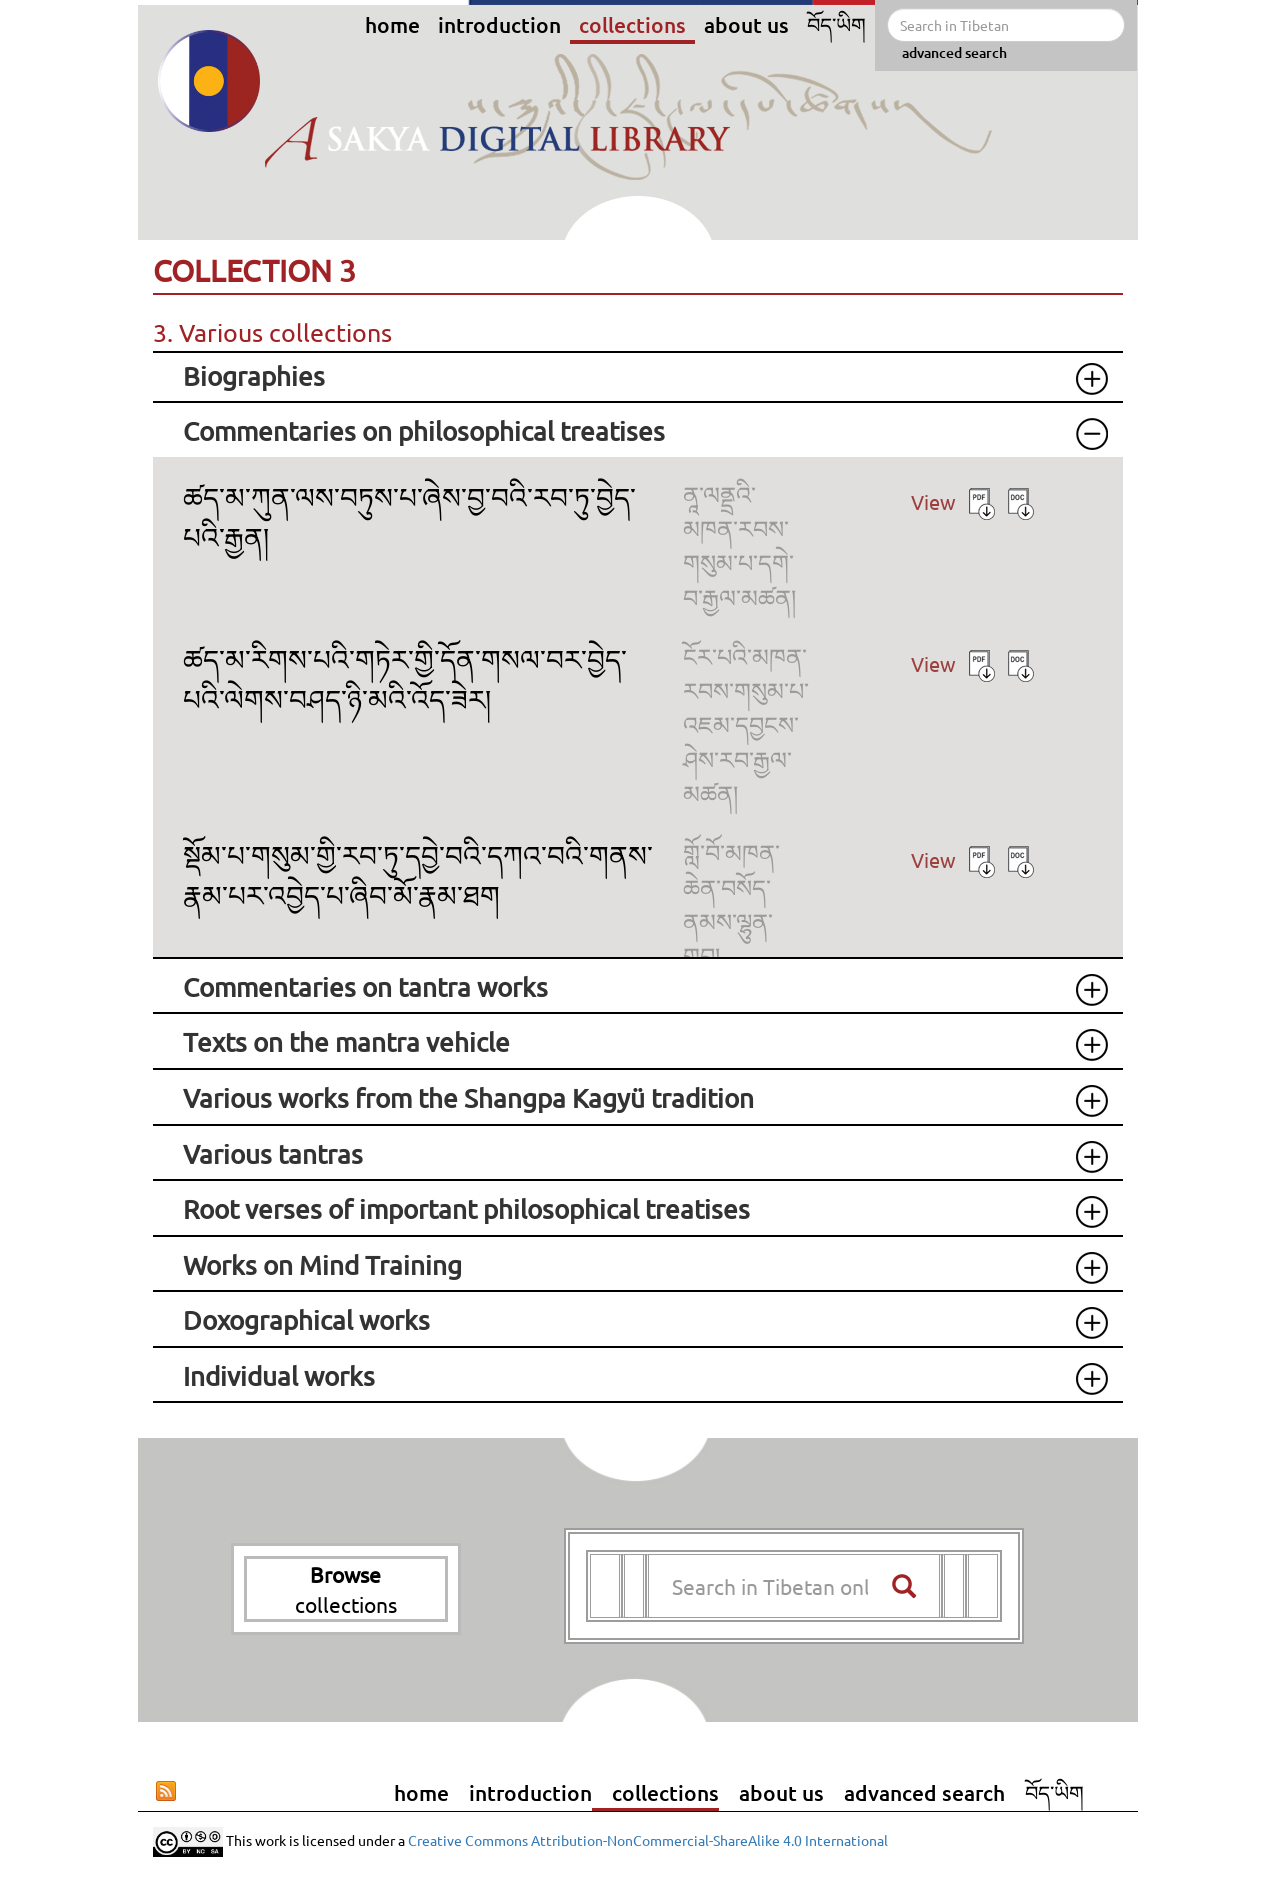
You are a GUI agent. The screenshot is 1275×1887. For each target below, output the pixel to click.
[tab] (638, 377)
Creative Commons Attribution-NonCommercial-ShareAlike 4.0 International (648, 1840)
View (933, 501)
